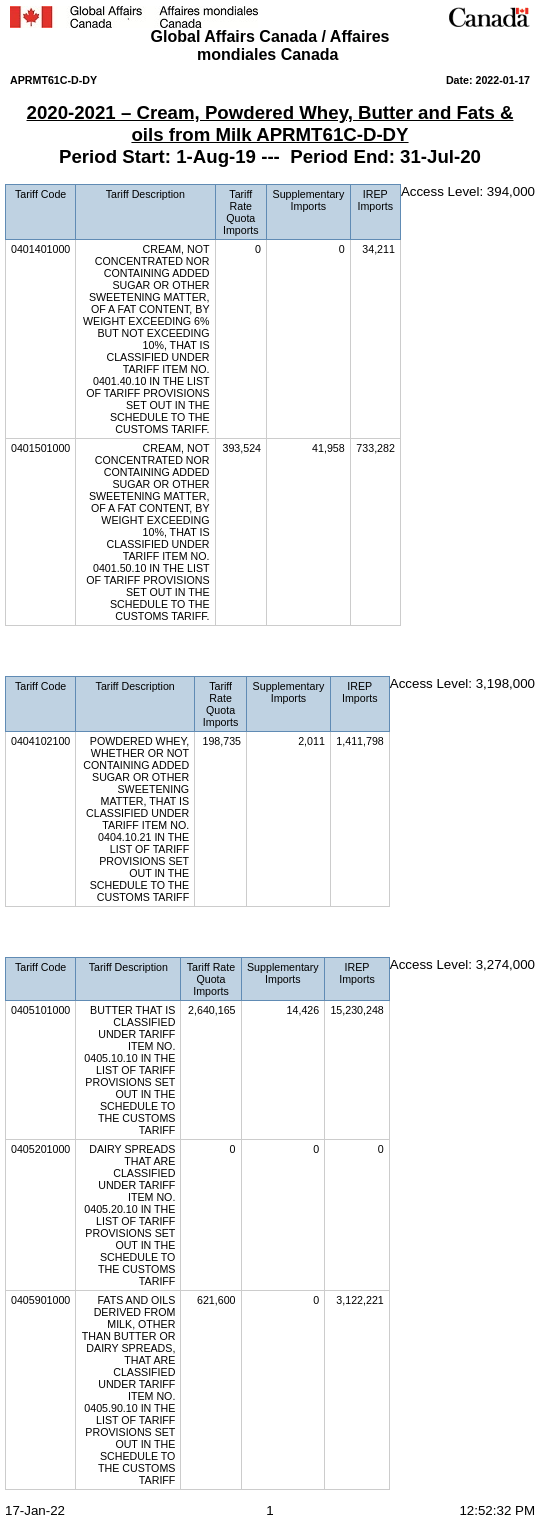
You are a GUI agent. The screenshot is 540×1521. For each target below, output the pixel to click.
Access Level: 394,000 (468, 191)
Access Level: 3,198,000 (462, 683)
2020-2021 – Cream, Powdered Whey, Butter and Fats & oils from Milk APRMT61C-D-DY (270, 123)
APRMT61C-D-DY (53, 80)
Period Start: (117, 156)
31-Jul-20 (440, 156)
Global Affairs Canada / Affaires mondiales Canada (270, 45)
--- (273, 156)
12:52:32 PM (497, 1510)
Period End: (345, 156)
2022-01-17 (502, 80)
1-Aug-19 (216, 156)
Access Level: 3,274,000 (462, 964)
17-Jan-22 (35, 1510)
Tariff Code (40, 194)
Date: (461, 80)
